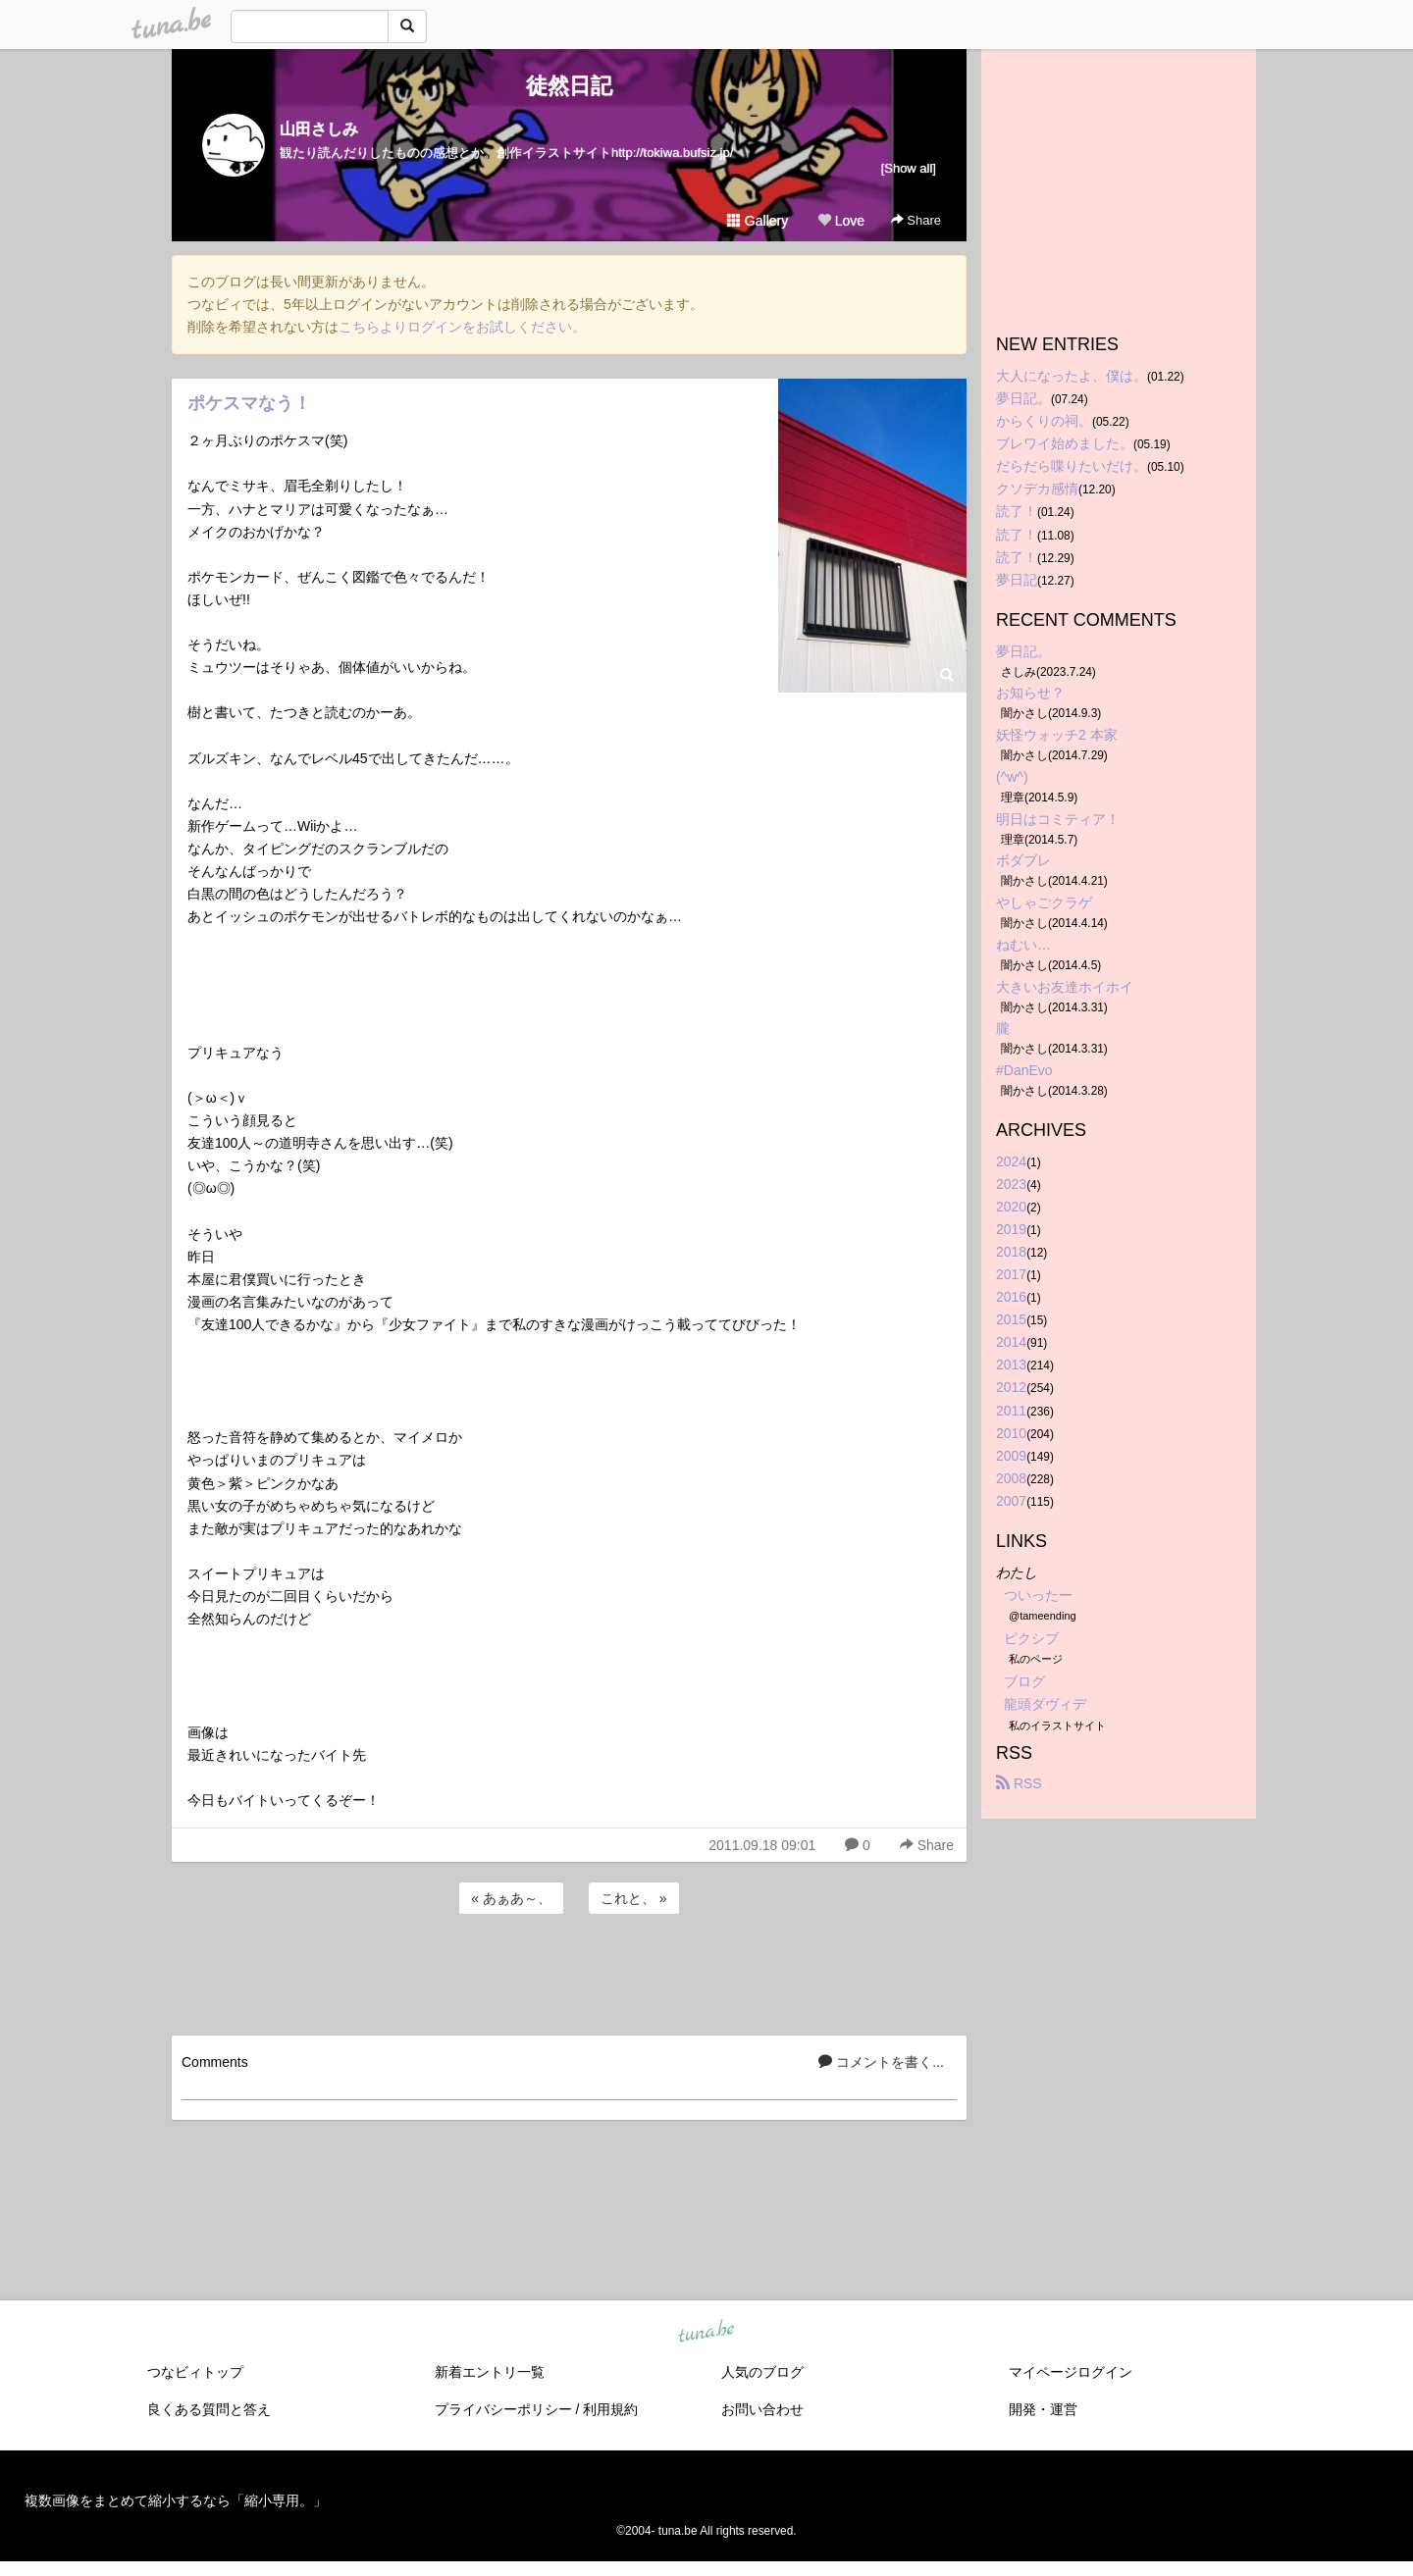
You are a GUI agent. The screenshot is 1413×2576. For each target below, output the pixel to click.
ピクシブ (1031, 1638)
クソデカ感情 (1037, 488)
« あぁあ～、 (511, 1898)
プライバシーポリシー (503, 2409)
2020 (1011, 1206)
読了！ (1016, 511)
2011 (1011, 1410)
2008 (1011, 1478)
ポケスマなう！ (249, 403)
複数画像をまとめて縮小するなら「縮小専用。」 (176, 2500)
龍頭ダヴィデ (1045, 1704)
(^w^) (1012, 777)
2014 (1011, 1342)
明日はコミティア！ (1058, 819)
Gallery (757, 221)
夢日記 (1016, 580)
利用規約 (610, 2409)
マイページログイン (1070, 2372)
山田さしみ (319, 129)
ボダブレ (1023, 860)
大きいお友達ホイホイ (1064, 987)
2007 (1011, 1501)
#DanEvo (1024, 1070)
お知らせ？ (1030, 692)
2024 (1011, 1161)
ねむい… (1023, 945)
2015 (1011, 1319)
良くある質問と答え (209, 2409)
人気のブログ (762, 2372)
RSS (1019, 1783)
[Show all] (908, 168)
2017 (1011, 1274)
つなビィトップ (195, 2372)
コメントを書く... (881, 2062)
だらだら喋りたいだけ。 (1071, 466)
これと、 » (634, 1898)
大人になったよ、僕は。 (1071, 376)
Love (840, 221)
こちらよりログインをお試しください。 (462, 327)
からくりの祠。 (1044, 421)
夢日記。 (1023, 398)
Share (916, 220)
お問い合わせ (762, 2409)
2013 (1011, 1364)
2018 (1011, 1252)
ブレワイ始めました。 (1064, 443)
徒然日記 (569, 86)
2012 (1011, 1387)
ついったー (1038, 1595)
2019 (1011, 1229)
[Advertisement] (569, 1972)
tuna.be (705, 2332)
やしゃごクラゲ (1044, 902)
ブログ (1024, 1681)
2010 (1011, 1433)
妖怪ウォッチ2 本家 (1057, 735)
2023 (1011, 1184)
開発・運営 (1043, 2409)
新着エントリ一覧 (490, 2372)
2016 (1011, 1297)
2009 (1011, 1456)
